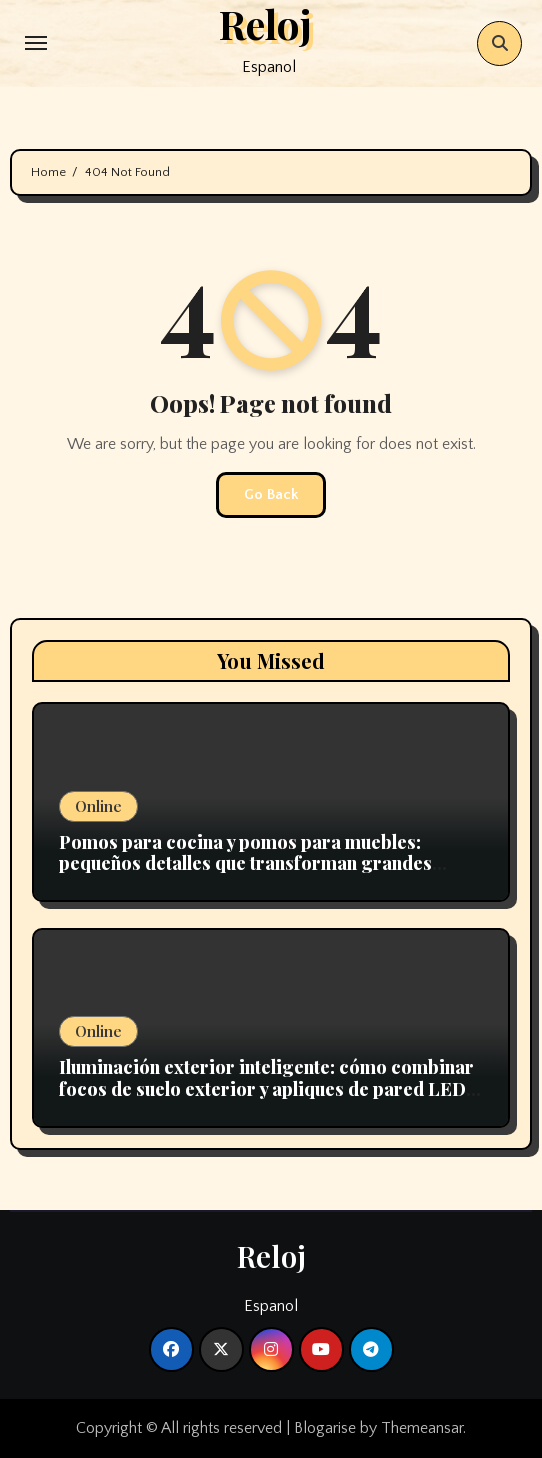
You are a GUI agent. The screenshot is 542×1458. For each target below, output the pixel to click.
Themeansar (422, 1428)
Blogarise (325, 1428)
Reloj (271, 1256)
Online (98, 806)
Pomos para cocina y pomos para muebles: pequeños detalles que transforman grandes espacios (245, 863)
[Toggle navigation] (36, 43)
